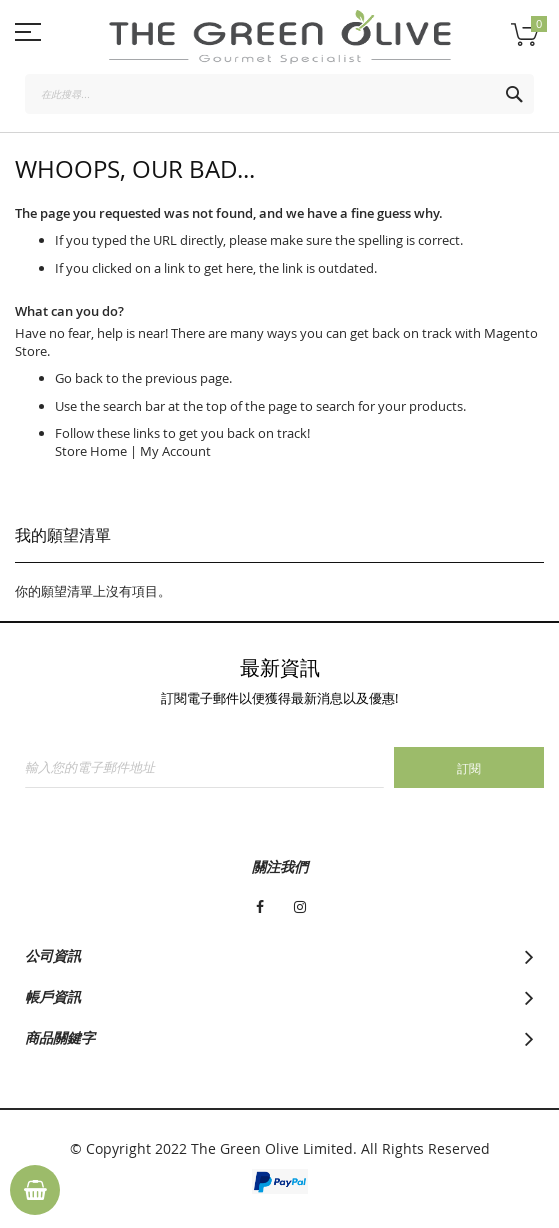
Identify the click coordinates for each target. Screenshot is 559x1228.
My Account (175, 451)
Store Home (91, 451)
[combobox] (279, 94)
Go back (79, 378)
